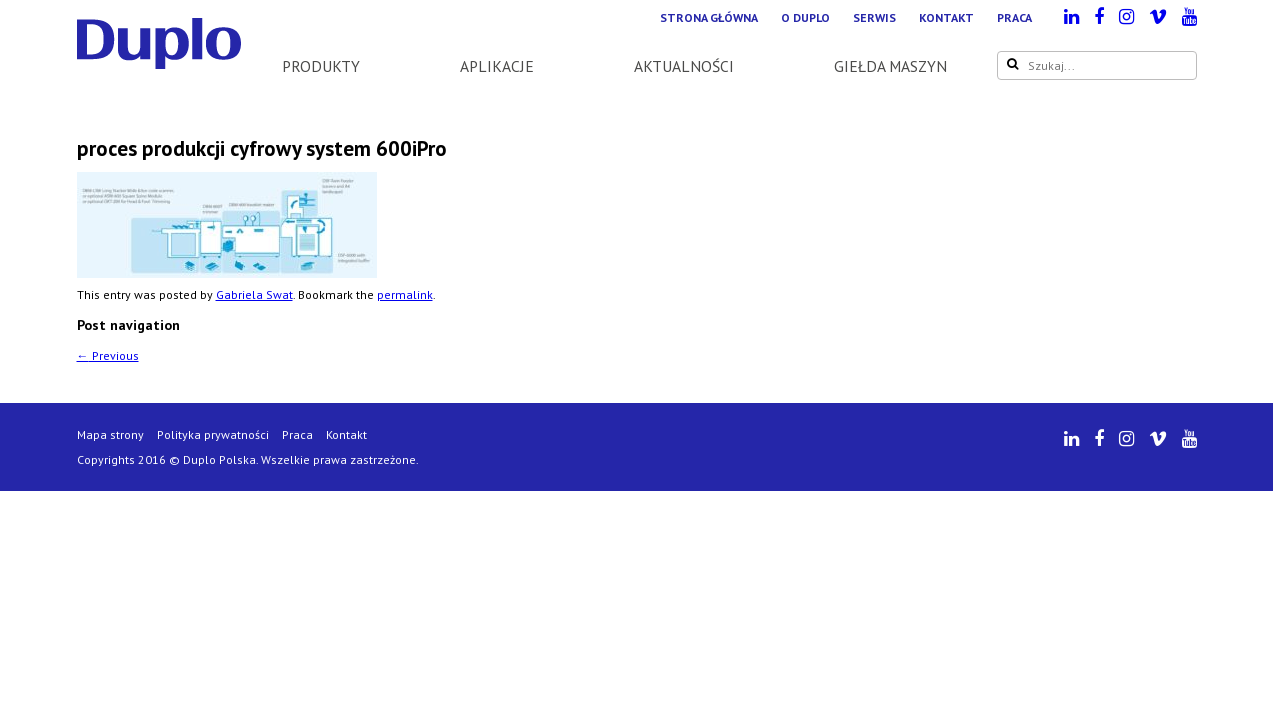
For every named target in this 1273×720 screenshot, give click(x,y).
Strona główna (709, 17)
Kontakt (946, 17)
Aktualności (684, 66)
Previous (108, 355)
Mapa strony (110, 434)
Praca (1014, 17)
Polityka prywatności (213, 434)
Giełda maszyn (890, 66)
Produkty (321, 66)
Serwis (874, 17)
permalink (405, 294)
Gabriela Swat (254, 294)
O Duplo (805, 17)
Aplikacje (497, 66)
